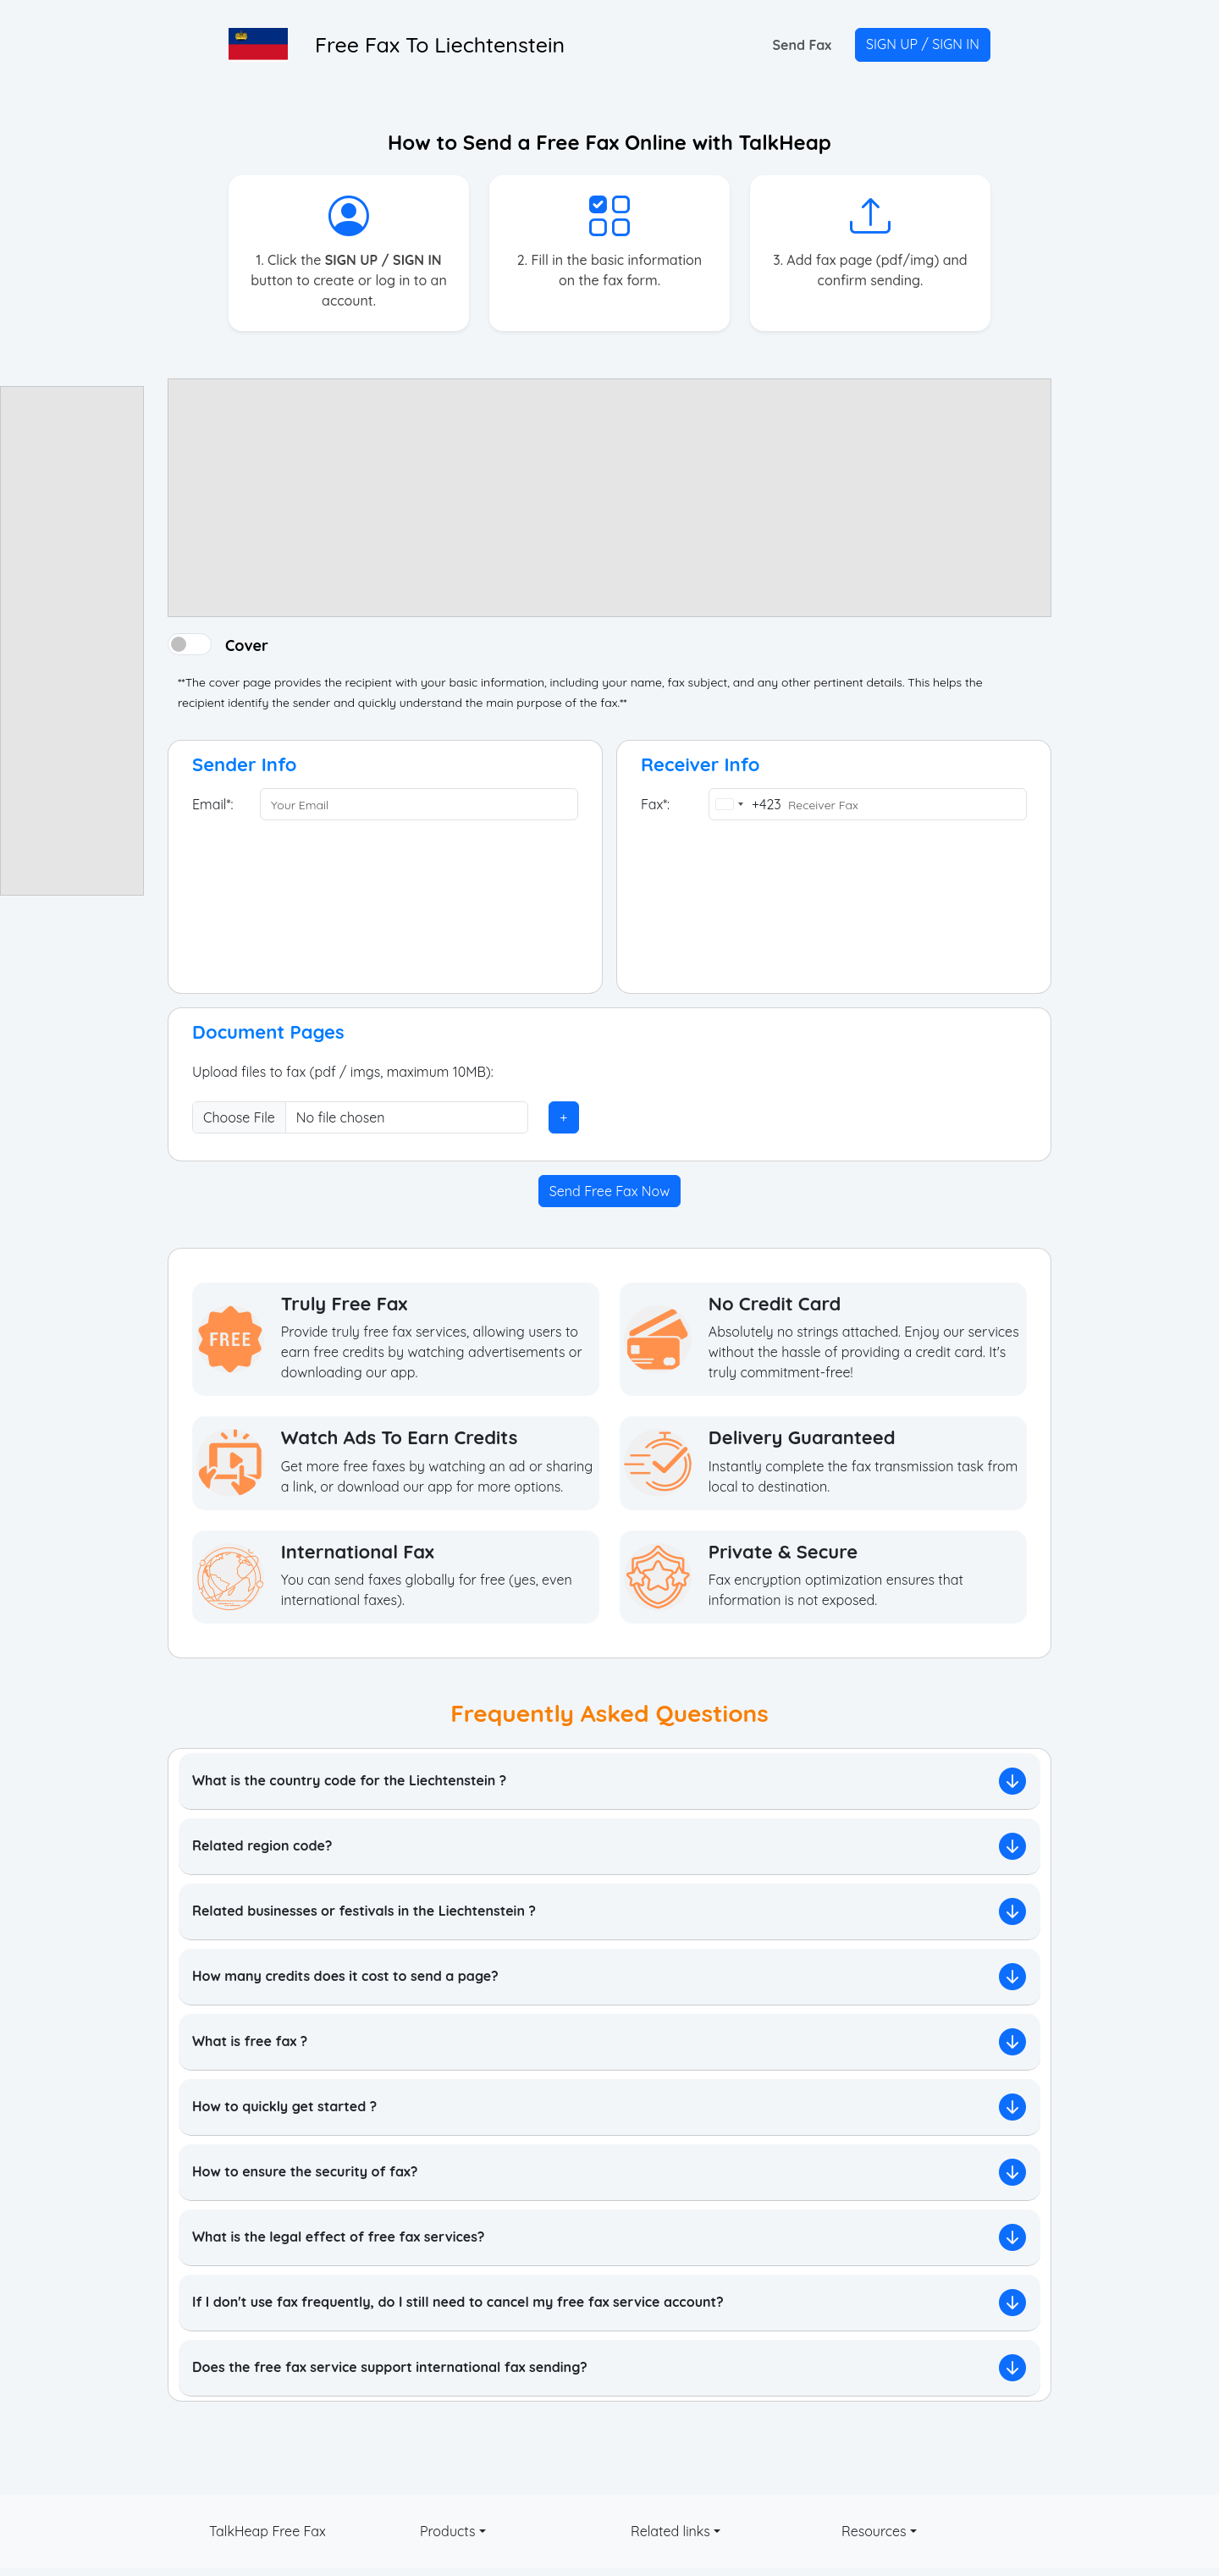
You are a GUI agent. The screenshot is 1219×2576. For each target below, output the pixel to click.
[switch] (190, 644)
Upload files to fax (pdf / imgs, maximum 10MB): (343, 1071)
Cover (246, 644)
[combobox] (745, 804)
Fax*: (655, 804)
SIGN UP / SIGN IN (922, 44)
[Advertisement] (72, 641)
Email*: (212, 804)
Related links (670, 2531)
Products (448, 2531)
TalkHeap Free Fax (267, 2531)
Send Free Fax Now (609, 1191)
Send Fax (801, 44)
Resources (874, 2531)
